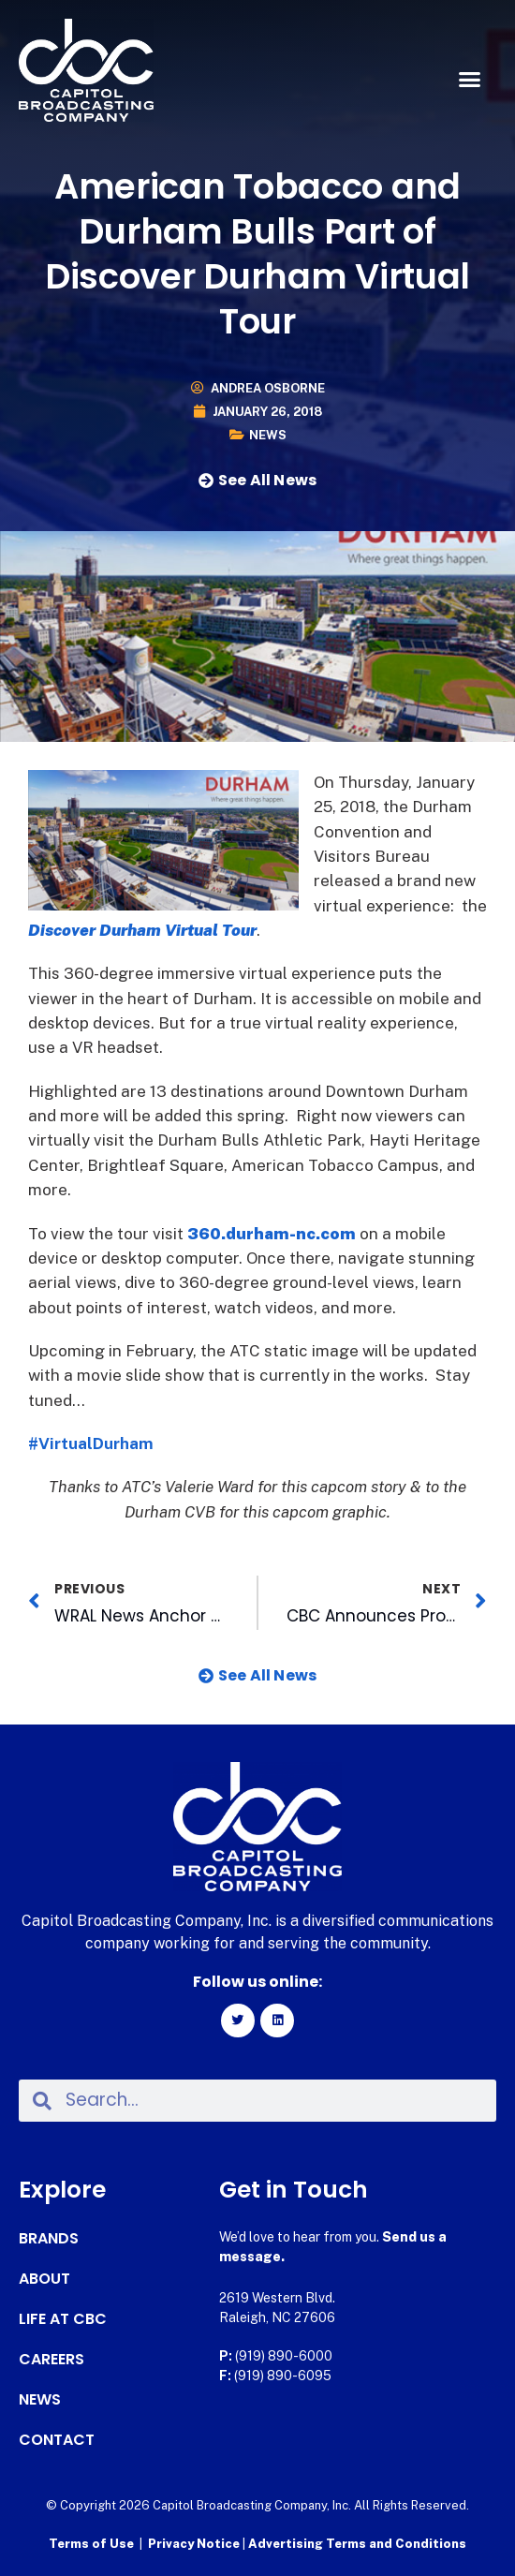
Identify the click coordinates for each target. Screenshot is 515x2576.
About (44, 2279)
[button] (470, 79)
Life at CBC (63, 2319)
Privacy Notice (195, 2544)
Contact (57, 2440)
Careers (51, 2359)
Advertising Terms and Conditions (357, 2544)
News (268, 435)
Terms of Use (91, 2544)
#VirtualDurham (91, 1443)
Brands (49, 2238)
